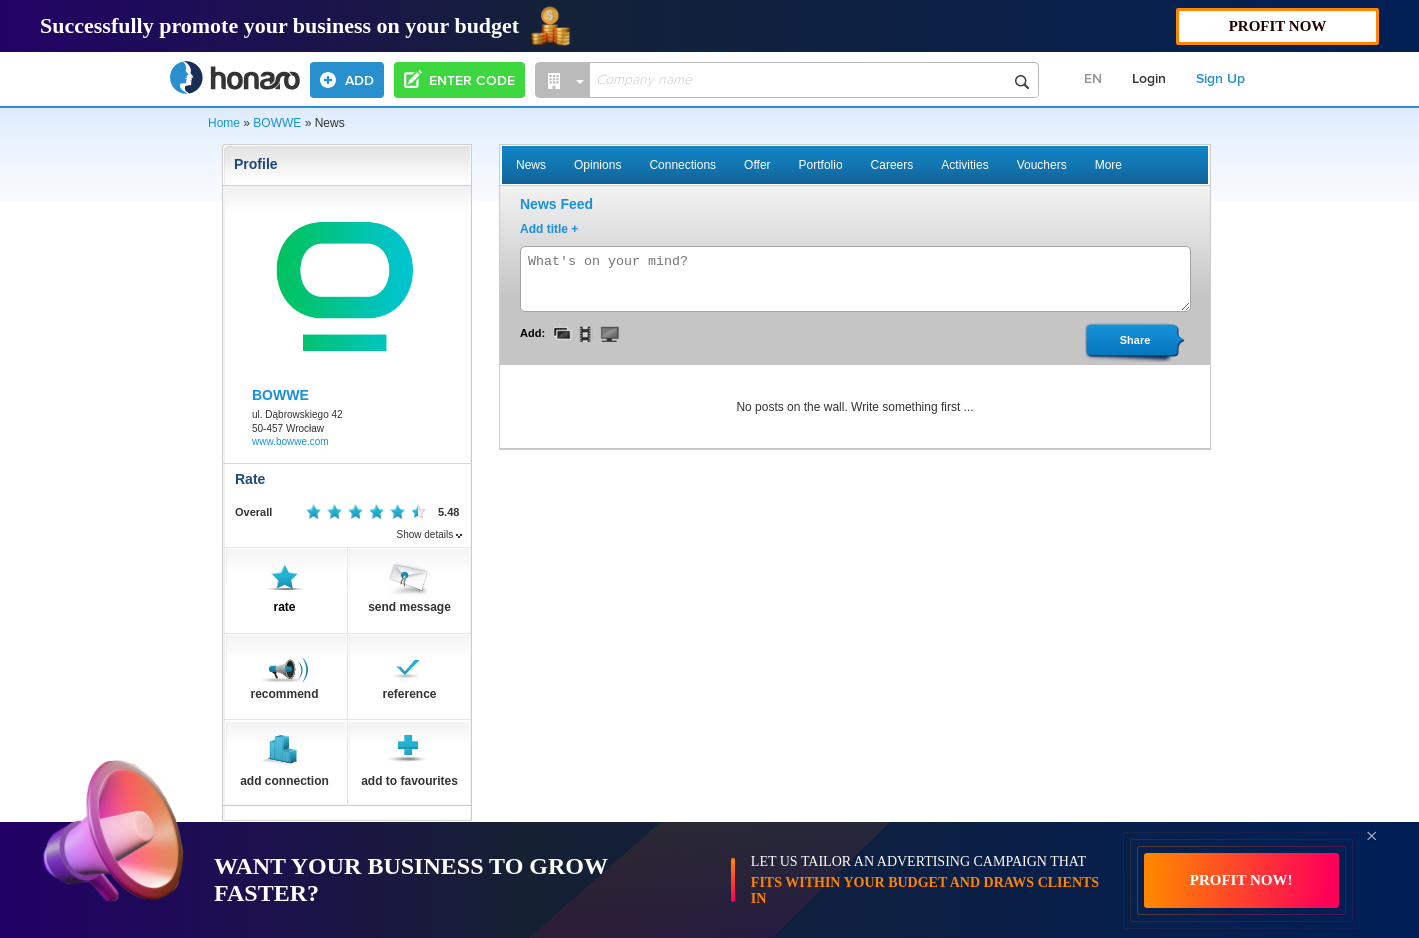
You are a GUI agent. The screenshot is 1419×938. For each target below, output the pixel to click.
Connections (682, 165)
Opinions (597, 165)
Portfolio (821, 165)
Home (224, 123)
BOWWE (277, 123)
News (531, 165)
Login (1149, 79)
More (1108, 165)
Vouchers (1042, 165)
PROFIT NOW (1278, 26)
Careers (892, 165)
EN (1093, 79)
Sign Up (1220, 79)
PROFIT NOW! (1241, 880)
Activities (964, 165)
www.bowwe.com (290, 441)
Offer (757, 165)
